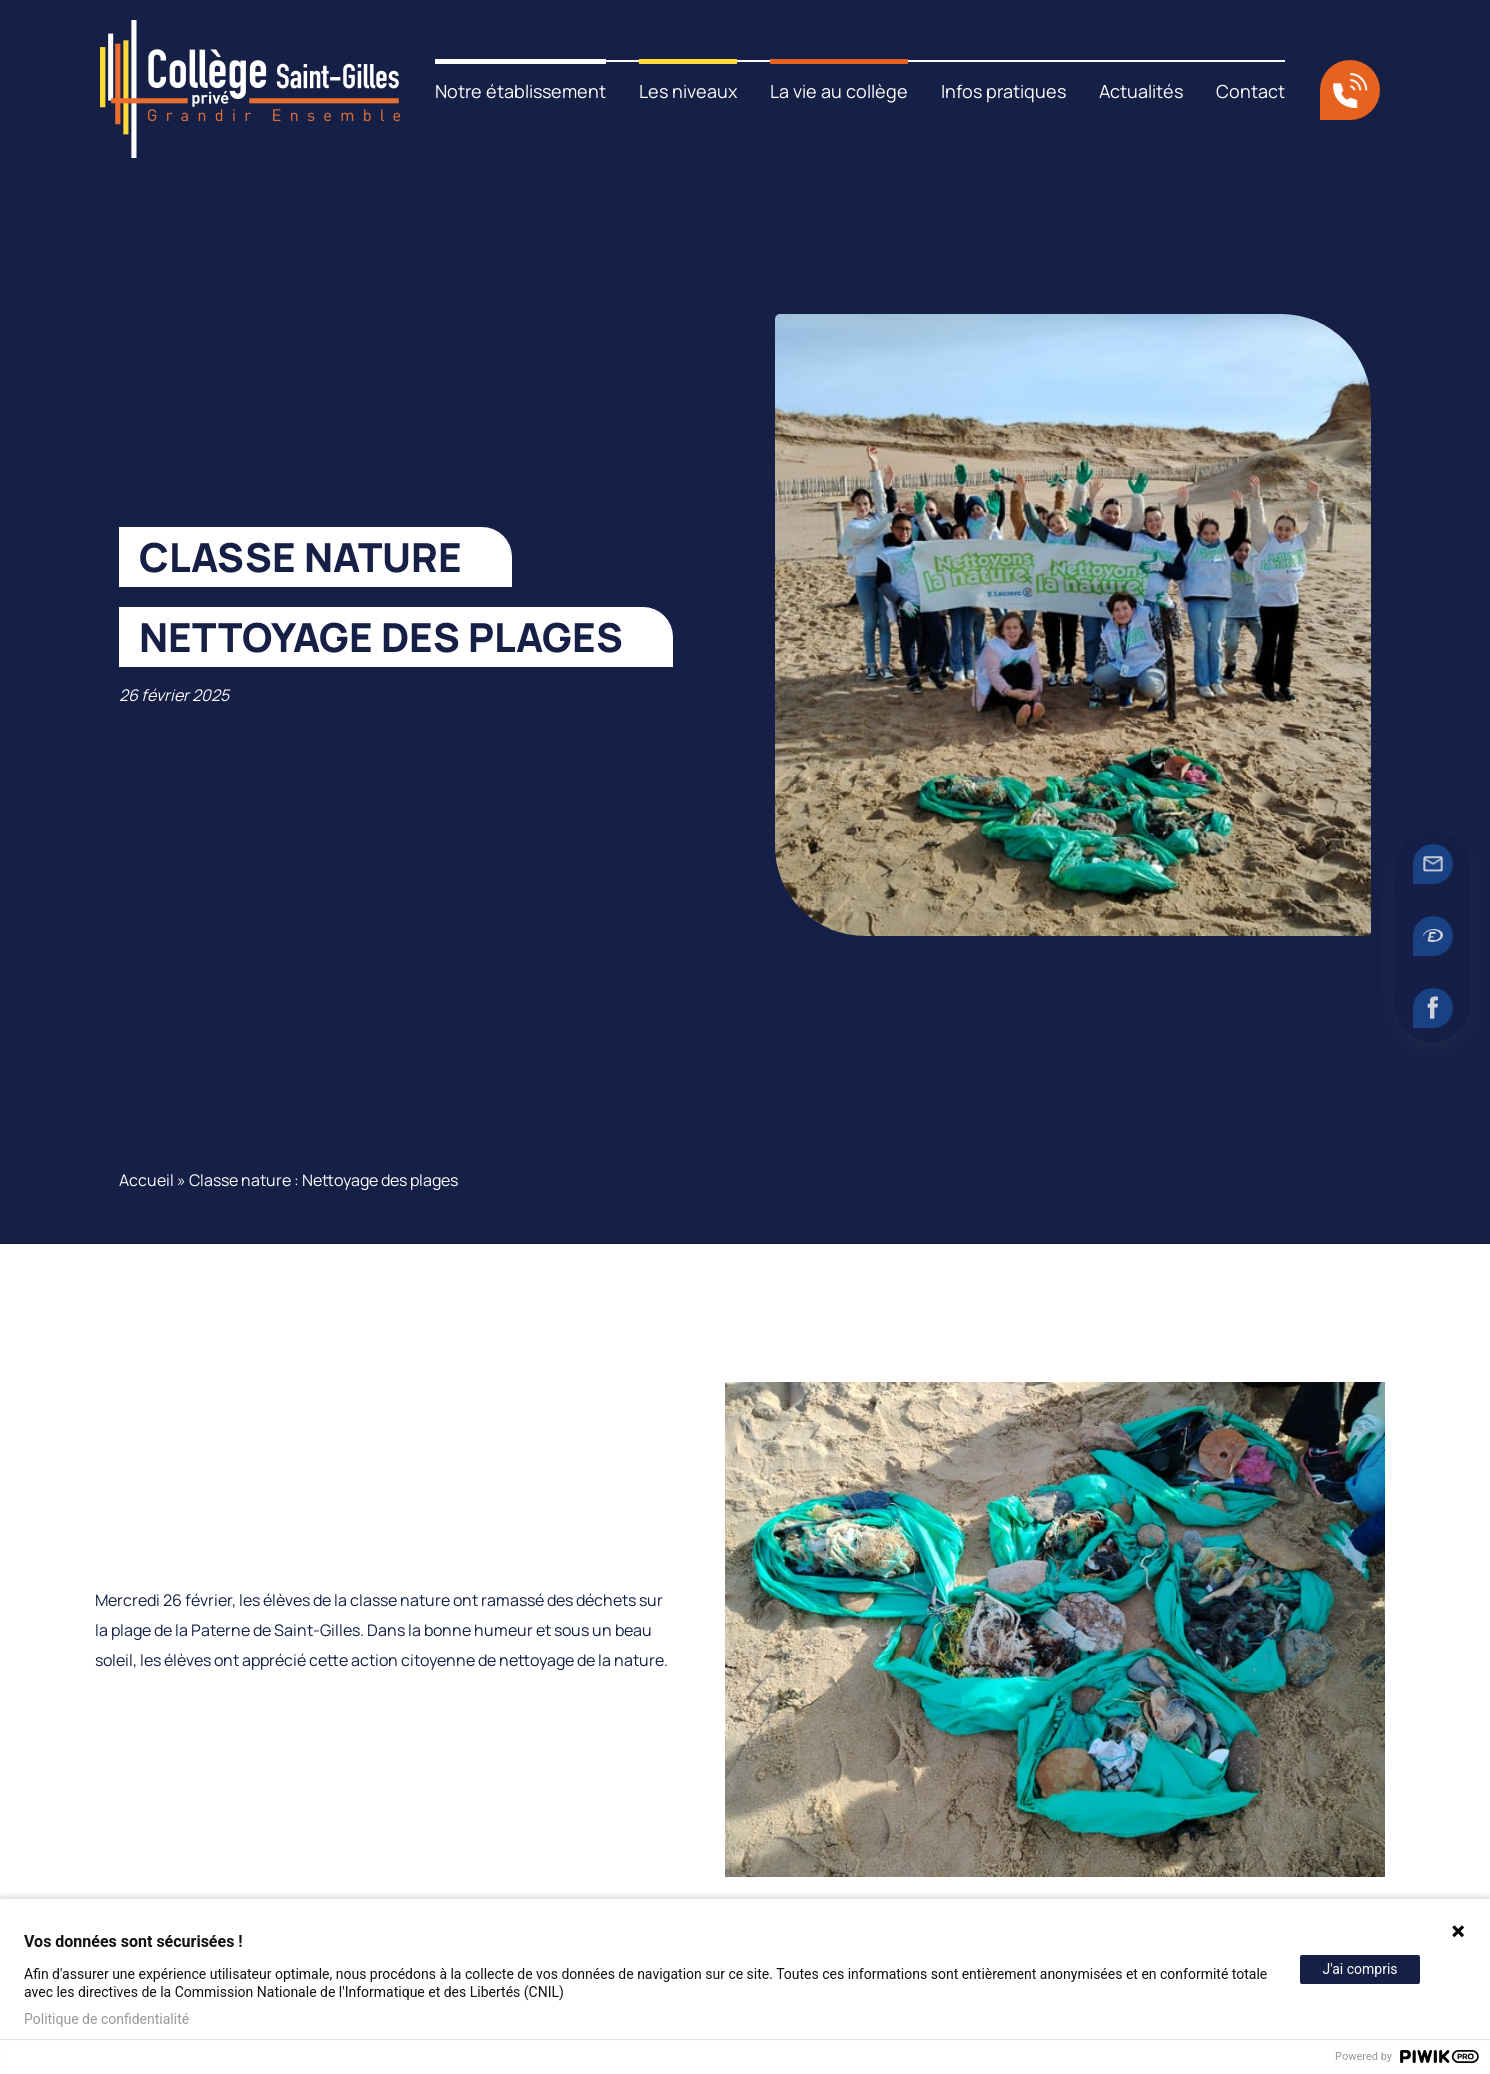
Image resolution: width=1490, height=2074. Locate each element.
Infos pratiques (1003, 91)
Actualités (1141, 91)
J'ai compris (1359, 1969)
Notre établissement (520, 91)
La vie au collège (839, 91)
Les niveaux (688, 91)
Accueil (146, 1180)
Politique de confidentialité (106, 2019)
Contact (1250, 91)
